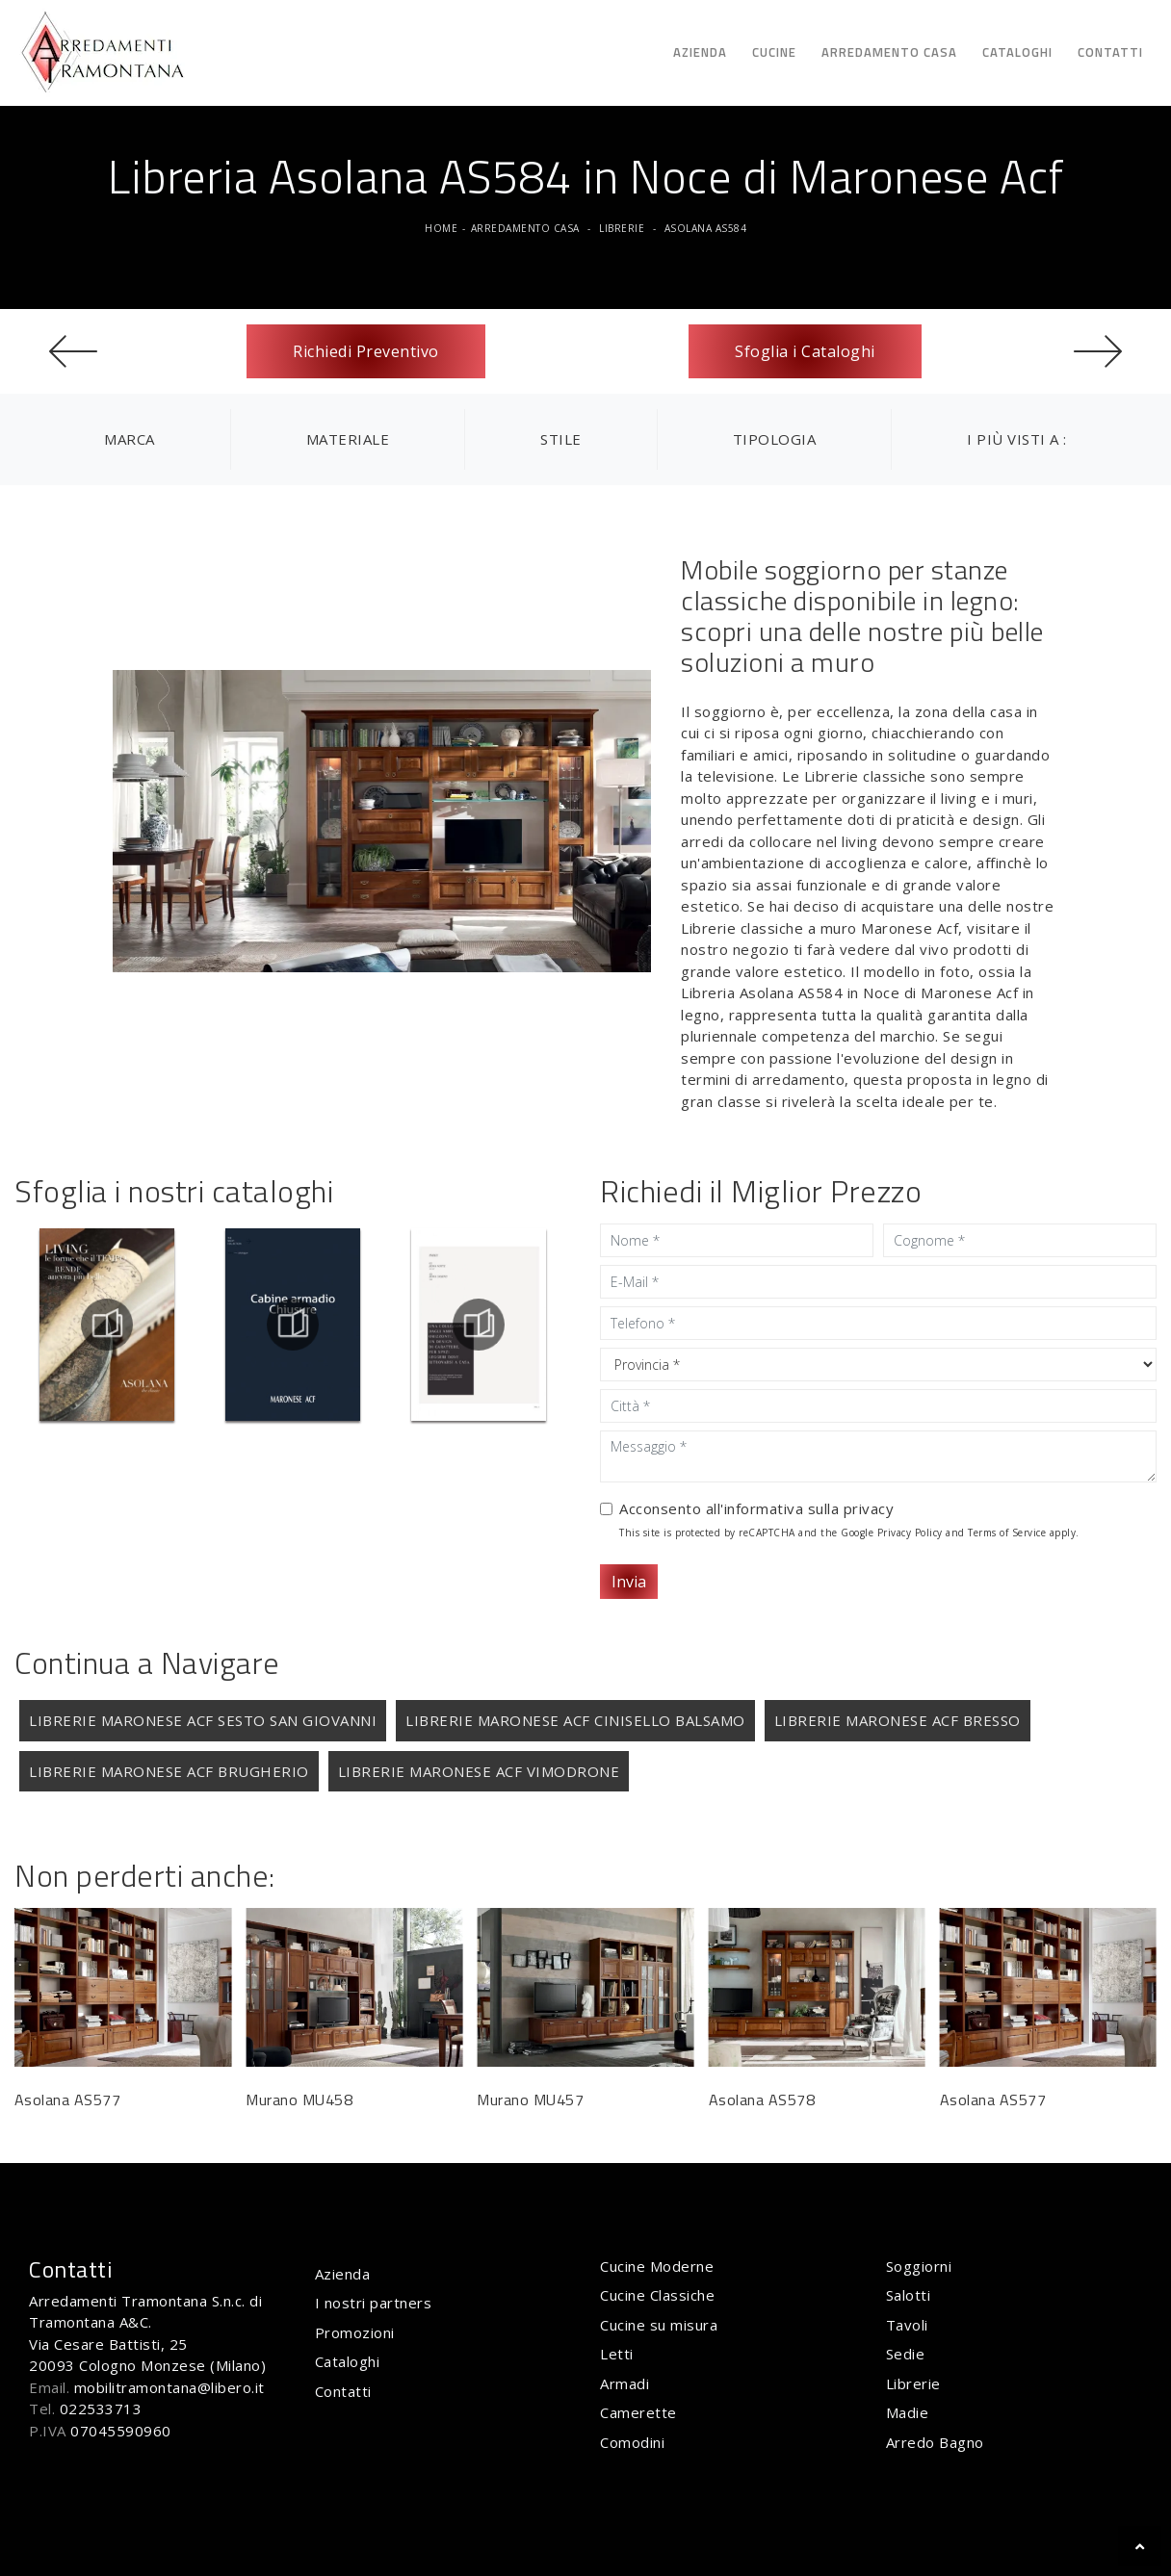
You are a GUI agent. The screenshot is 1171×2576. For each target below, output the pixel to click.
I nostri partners (373, 2302)
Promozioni (355, 2332)
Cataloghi (1017, 52)
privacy (869, 1508)
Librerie (621, 228)
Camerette (638, 2412)
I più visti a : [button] (1017, 439)
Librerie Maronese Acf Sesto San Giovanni (203, 1720)
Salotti (908, 2295)
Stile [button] (561, 439)
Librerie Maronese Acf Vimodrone (479, 1771)
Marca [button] (129, 439)
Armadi (624, 2383)
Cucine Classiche (657, 2295)
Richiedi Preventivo (366, 351)
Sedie (905, 2353)
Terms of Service (1007, 1532)
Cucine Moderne (657, 2266)
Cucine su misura (658, 2324)
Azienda (700, 52)
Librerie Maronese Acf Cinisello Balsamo (575, 1720)
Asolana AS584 (705, 228)
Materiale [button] (348, 439)
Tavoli (907, 2324)
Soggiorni (919, 2266)
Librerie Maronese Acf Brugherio (169, 1771)
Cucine (774, 52)
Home (441, 228)
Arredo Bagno (935, 2442)
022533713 (101, 2408)
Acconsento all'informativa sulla (756, 1508)
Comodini (632, 2442)
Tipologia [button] (775, 439)
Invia (629, 1581)
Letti (617, 2353)
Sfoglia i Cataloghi (805, 351)
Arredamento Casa (889, 52)
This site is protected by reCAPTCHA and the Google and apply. (849, 1532)
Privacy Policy (910, 1532)
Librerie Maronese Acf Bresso (897, 1720)
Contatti (1110, 52)
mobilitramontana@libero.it (169, 2387)
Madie (907, 2412)
